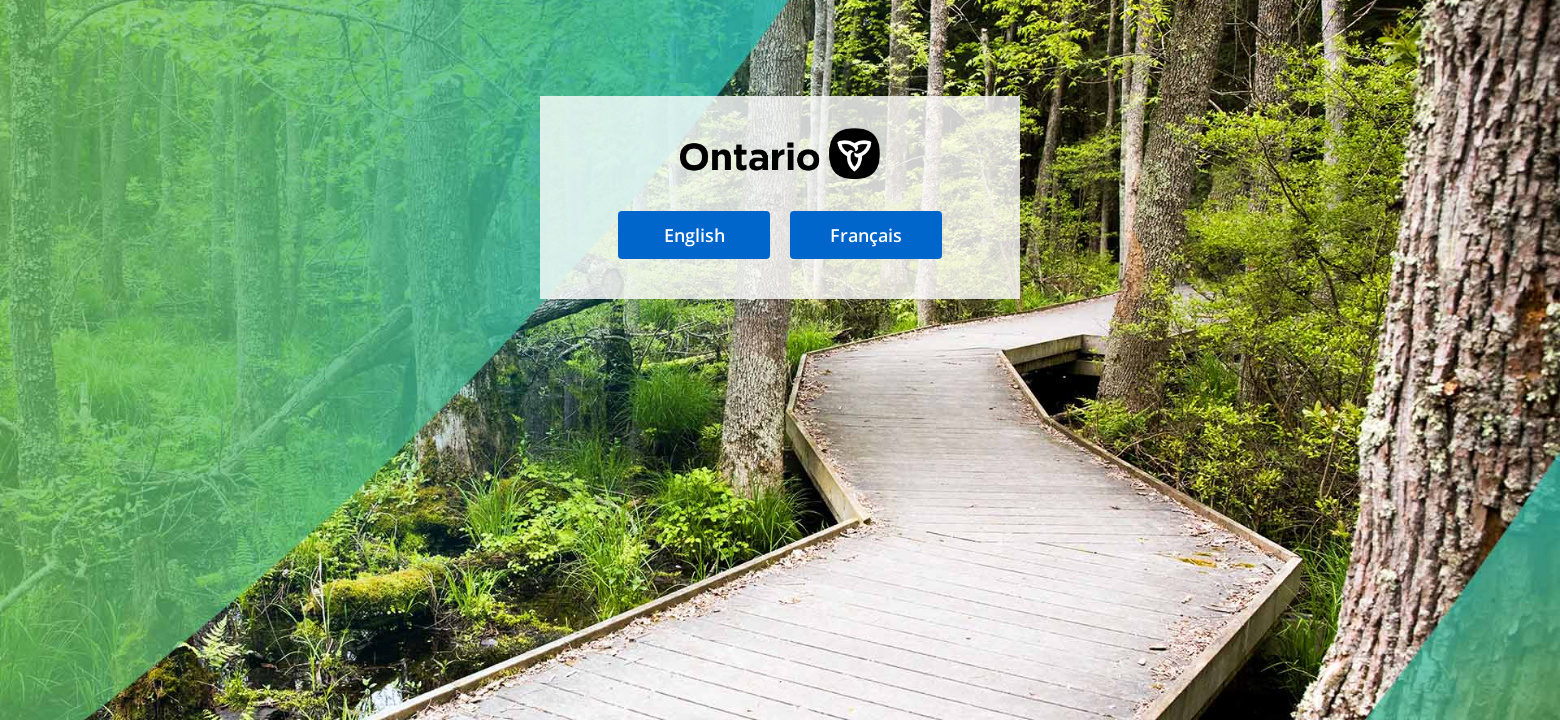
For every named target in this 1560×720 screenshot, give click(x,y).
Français (866, 235)
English (694, 235)
